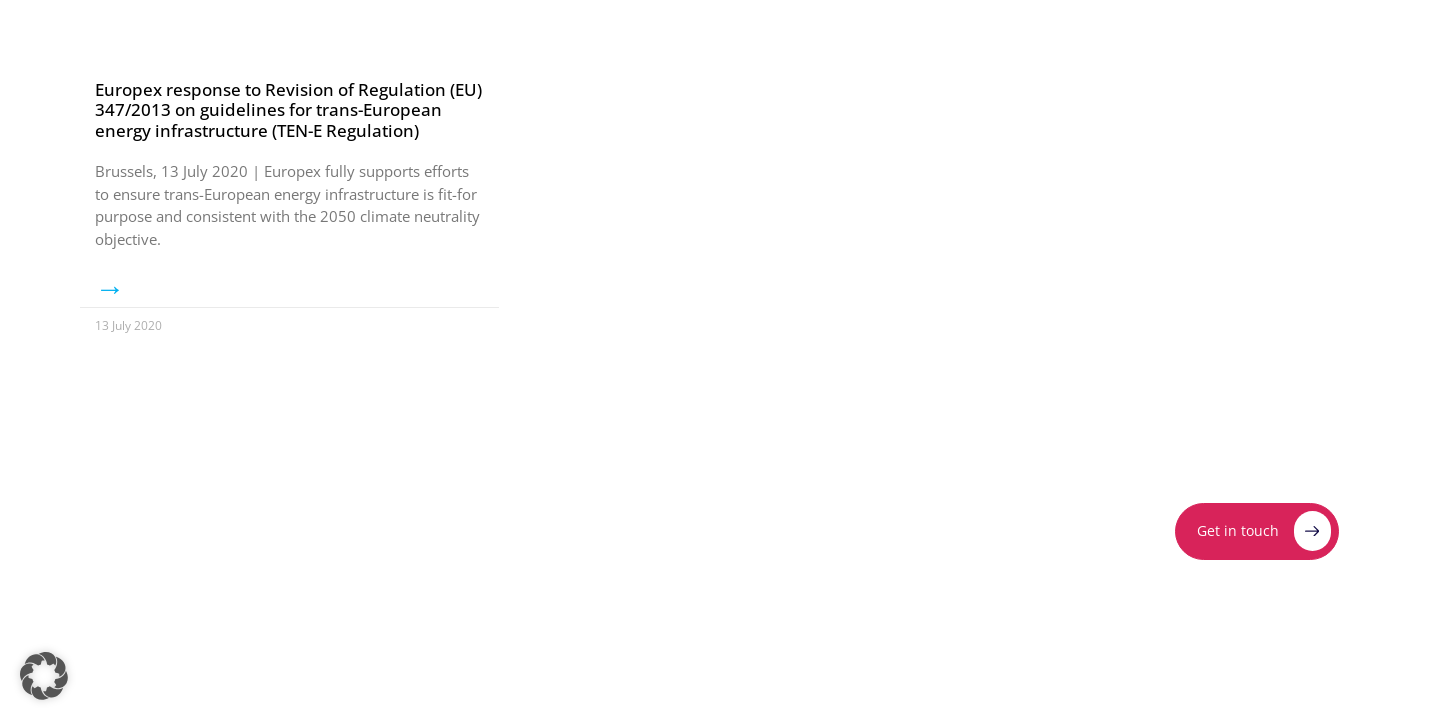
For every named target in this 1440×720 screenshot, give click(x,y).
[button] (44, 676)
